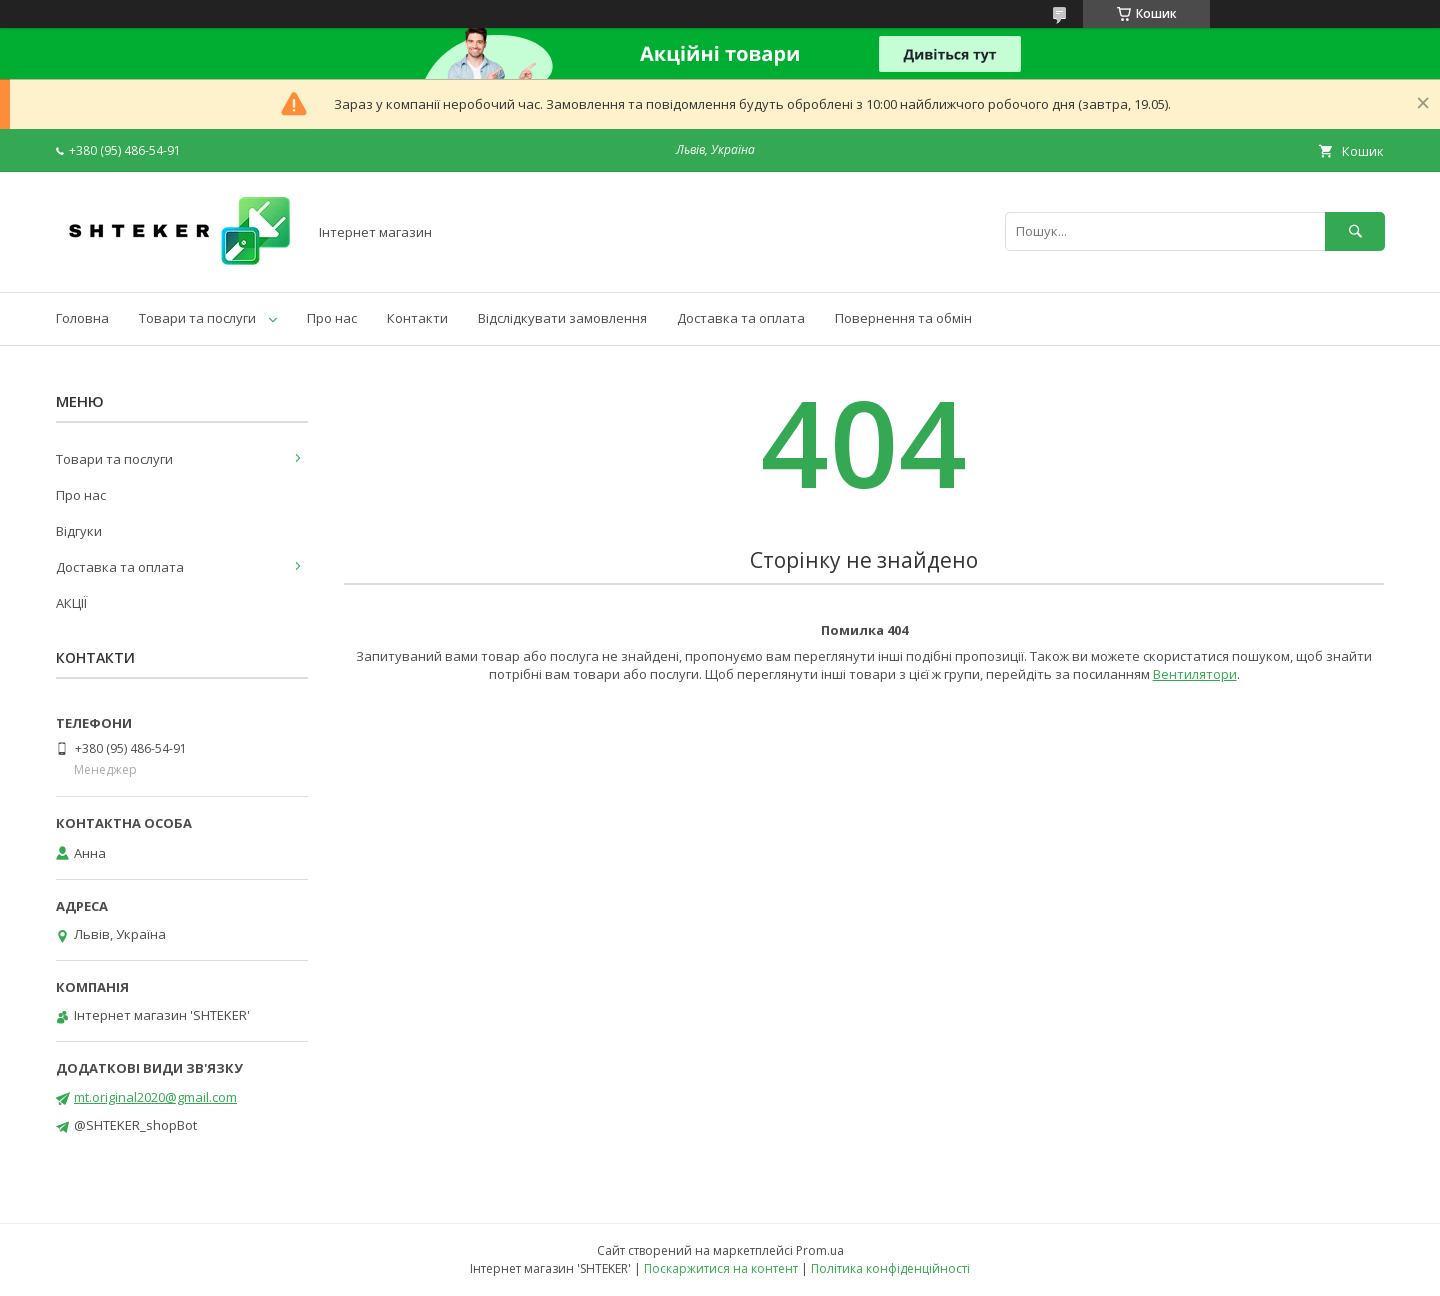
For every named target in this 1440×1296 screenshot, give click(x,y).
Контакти (417, 318)
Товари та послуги (197, 318)
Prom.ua (820, 1250)
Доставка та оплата (741, 318)
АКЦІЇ (71, 603)
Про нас (332, 318)
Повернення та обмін (903, 318)
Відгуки (79, 531)
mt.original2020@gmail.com (155, 1097)
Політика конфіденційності (890, 1268)
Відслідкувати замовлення (562, 318)
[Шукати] (1355, 231)
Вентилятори (1195, 674)
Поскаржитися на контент (721, 1268)
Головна (82, 318)
